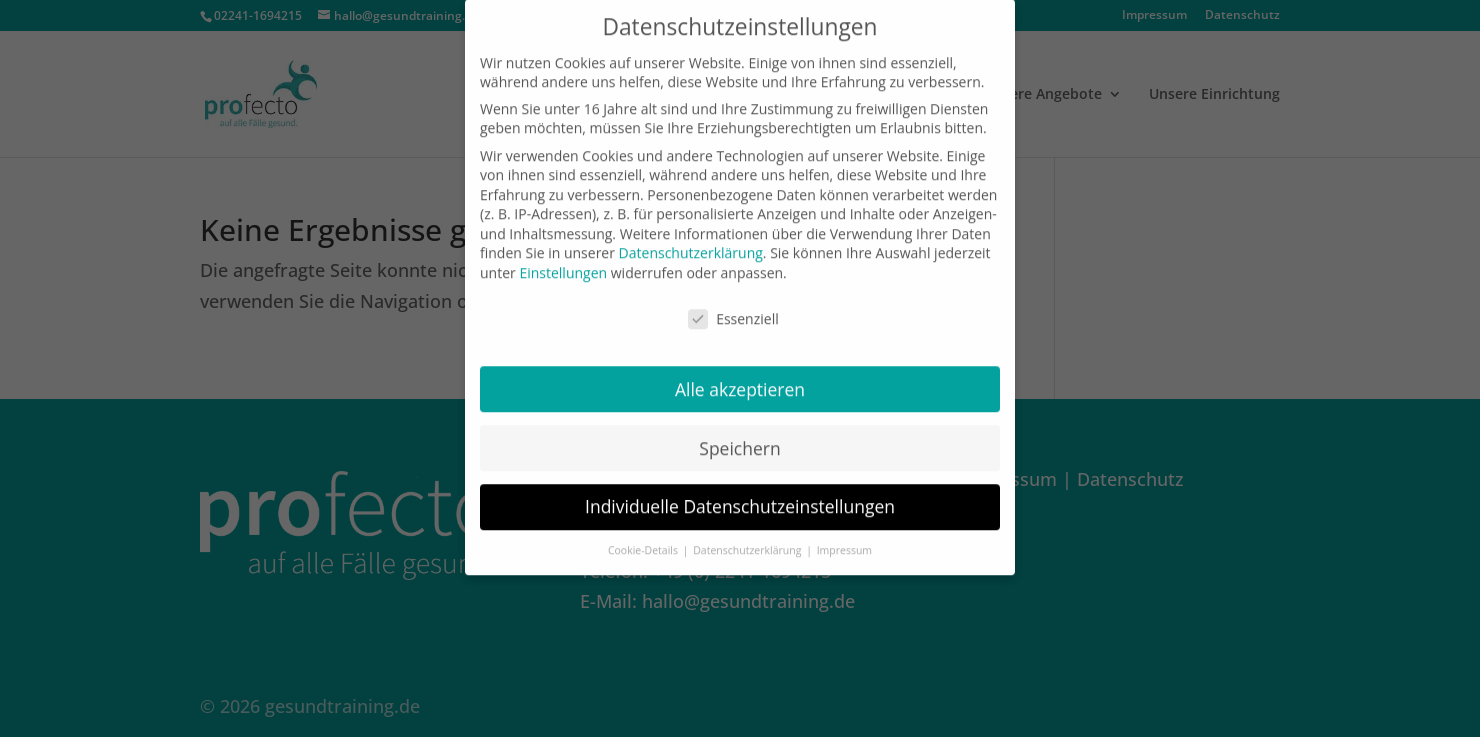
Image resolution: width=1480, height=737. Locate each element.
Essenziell (733, 311)
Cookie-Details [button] (644, 544)
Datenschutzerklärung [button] (748, 544)
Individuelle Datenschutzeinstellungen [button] (740, 500)
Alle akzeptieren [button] (740, 382)
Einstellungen (563, 265)
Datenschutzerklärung (691, 246)
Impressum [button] (844, 544)
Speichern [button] (739, 441)
